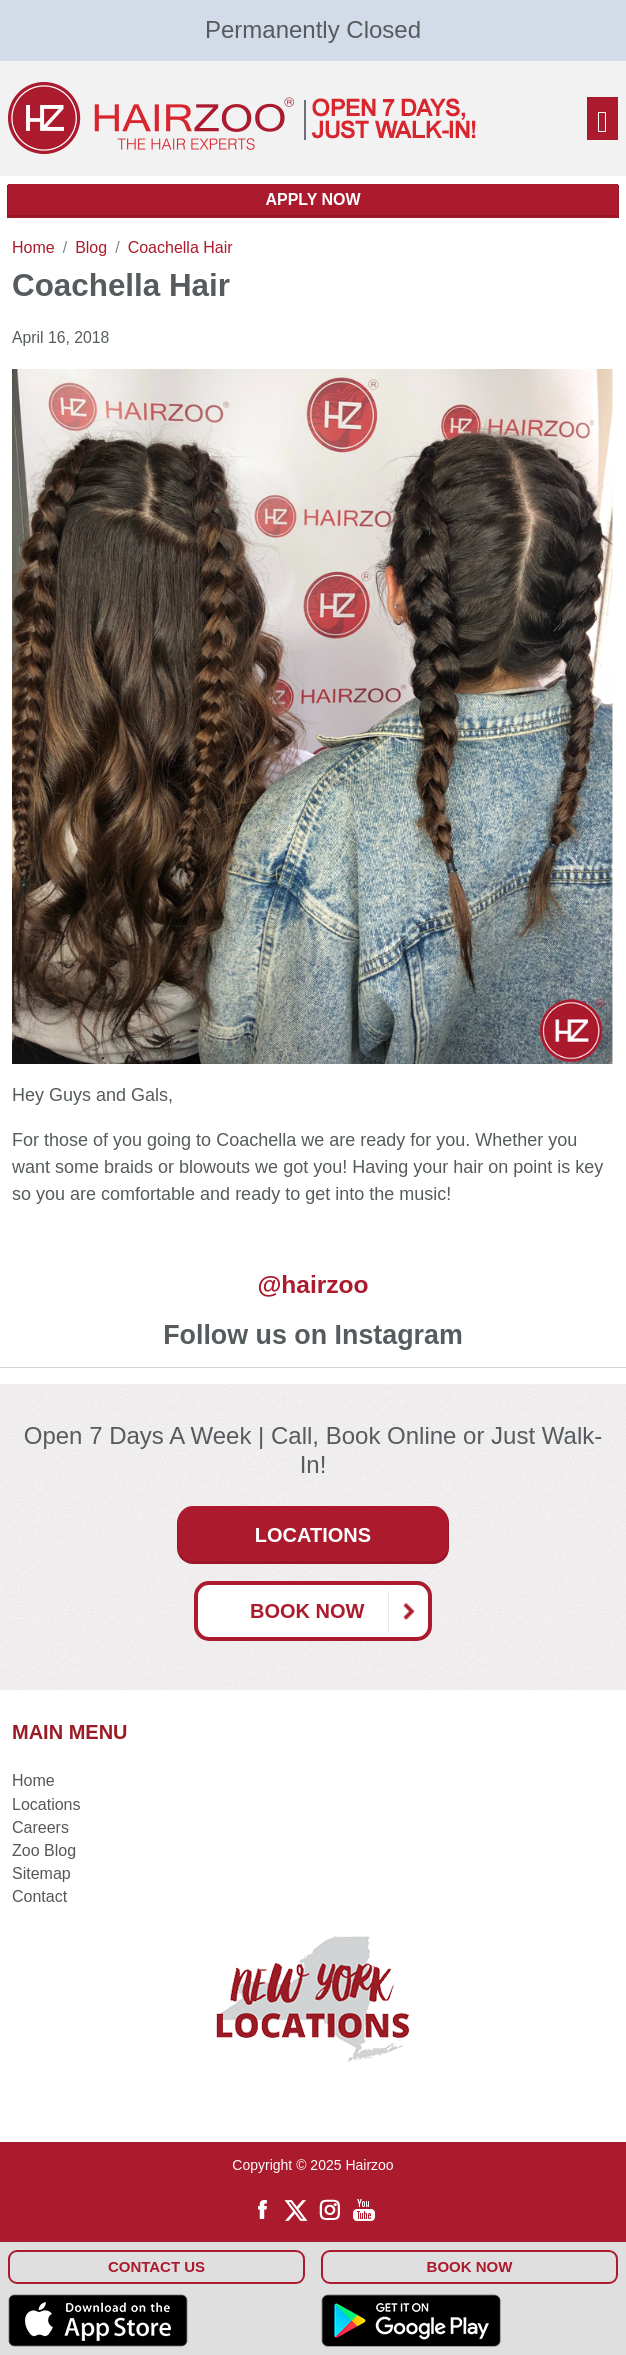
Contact (39, 1896)
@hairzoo (312, 1284)
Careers (40, 1827)
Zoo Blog (44, 1850)
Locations (313, 1535)
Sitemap (41, 1873)
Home (33, 1780)
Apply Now (312, 199)
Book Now (339, 1611)
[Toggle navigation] (602, 118)
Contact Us (156, 2266)
